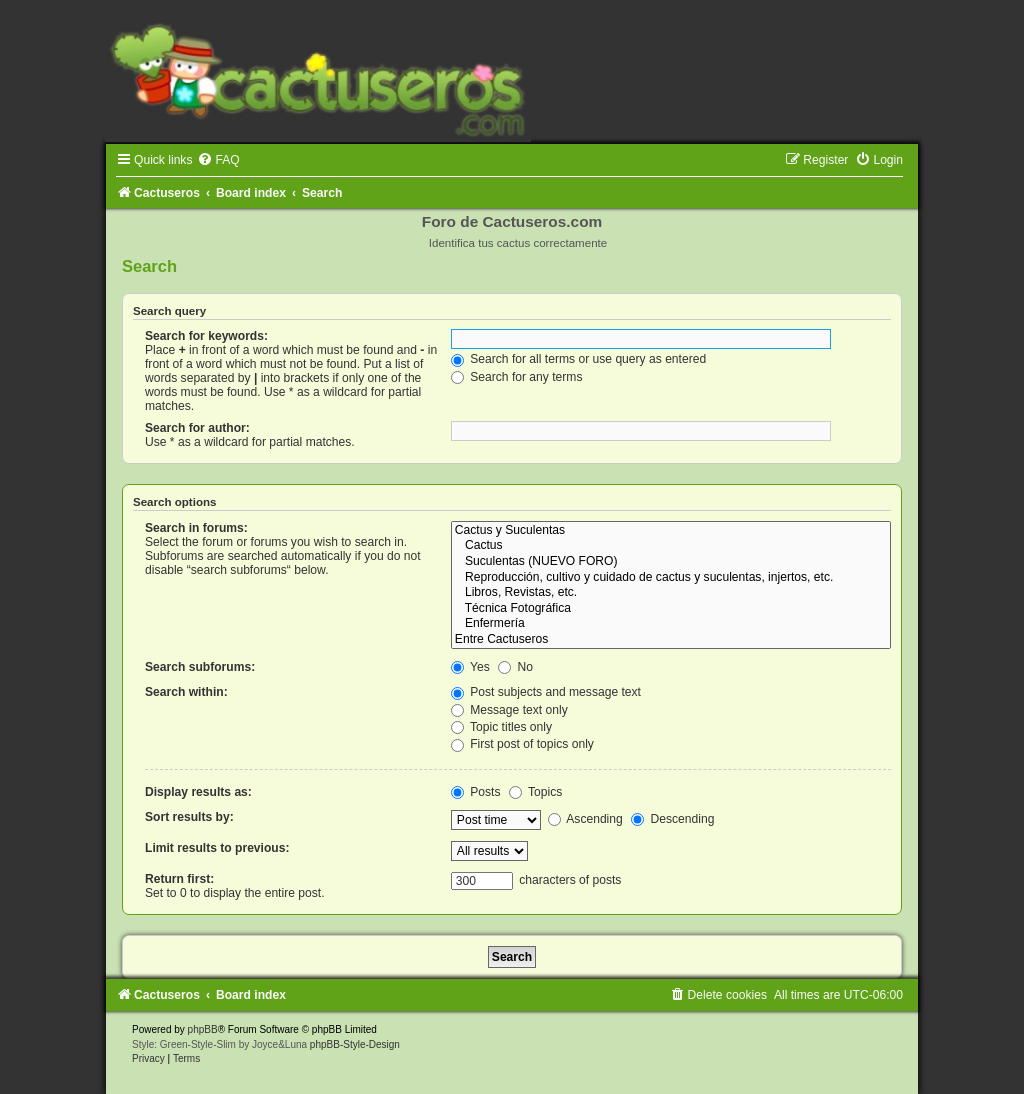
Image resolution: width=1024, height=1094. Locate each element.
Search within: (186, 692)
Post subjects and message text (546, 692)
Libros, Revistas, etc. (671, 593)
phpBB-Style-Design (355, 1044)
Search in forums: (196, 528)
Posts (476, 792)
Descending (672, 819)
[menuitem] (218, 160)
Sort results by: (189, 817)
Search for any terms (517, 377)
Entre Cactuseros (671, 640)
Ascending (585, 819)
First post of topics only (522, 744)
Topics (535, 792)
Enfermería (671, 624)
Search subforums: (200, 667)
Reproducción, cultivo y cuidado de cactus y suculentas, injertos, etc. (671, 578)
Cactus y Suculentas (671, 531)
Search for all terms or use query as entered (578, 359)
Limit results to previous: (217, 848)
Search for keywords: (206, 336)
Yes (470, 667)
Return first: (179, 879)
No (515, 667)
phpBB (203, 1029)
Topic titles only (501, 727)
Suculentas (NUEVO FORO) (671, 562)
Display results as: (198, 792)
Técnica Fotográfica (671, 609)
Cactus (671, 546)
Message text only (509, 710)
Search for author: (197, 428)
